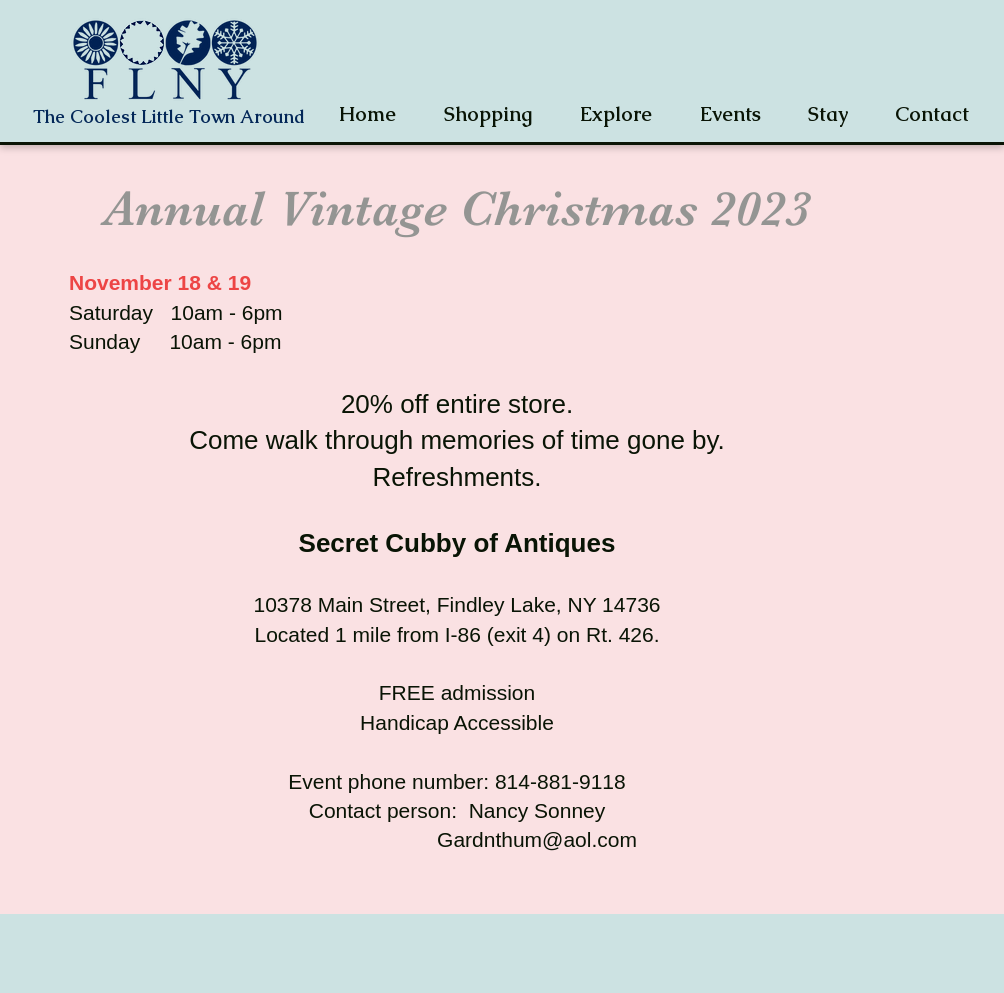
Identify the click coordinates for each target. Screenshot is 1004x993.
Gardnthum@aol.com (537, 839)
